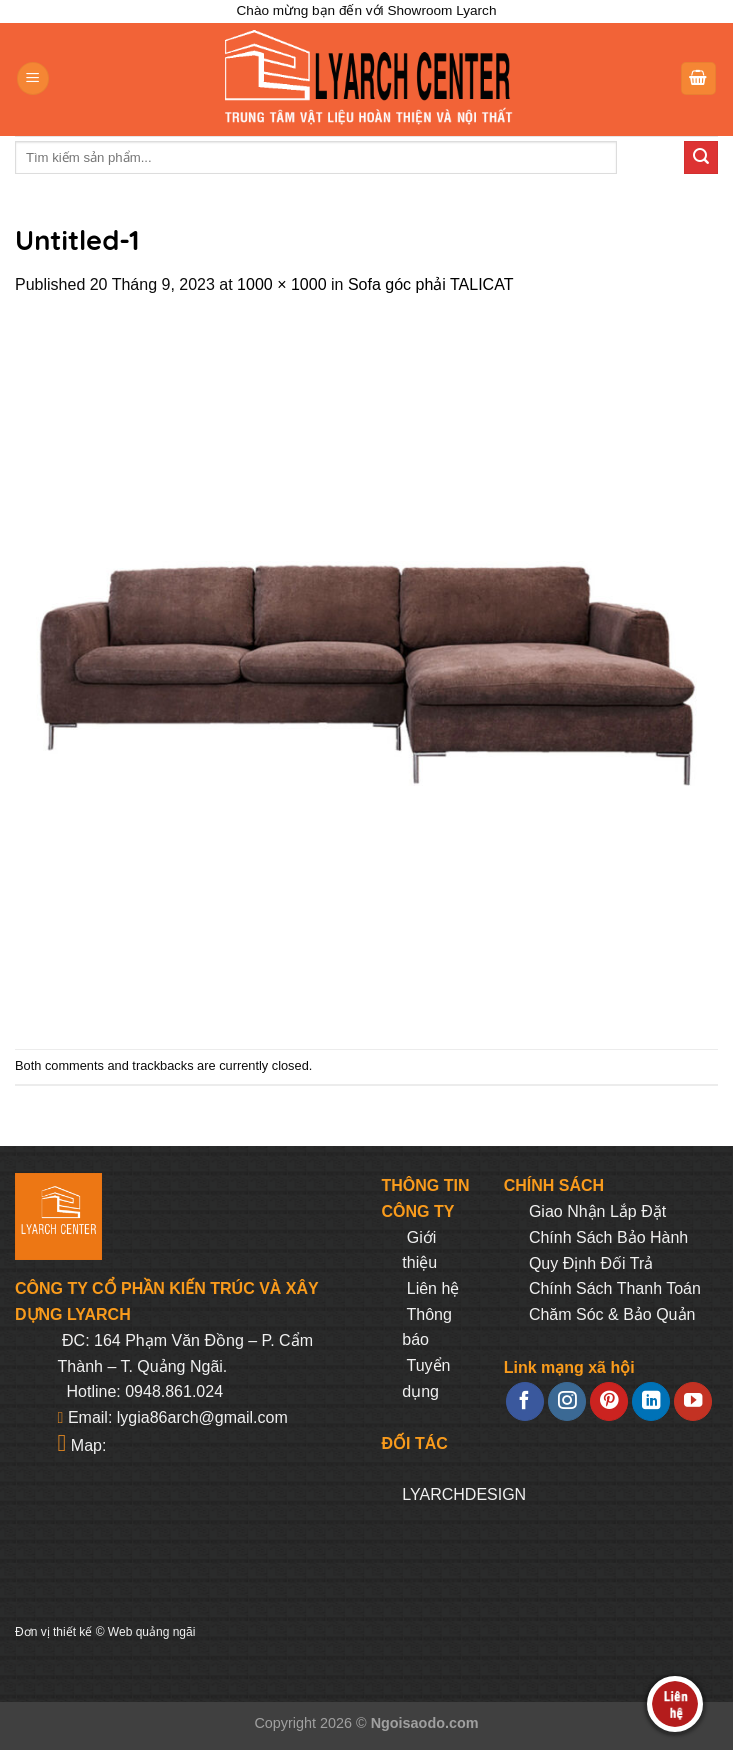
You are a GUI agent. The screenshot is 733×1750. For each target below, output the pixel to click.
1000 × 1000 (281, 284)
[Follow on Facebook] (525, 1401)
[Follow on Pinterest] (609, 1401)
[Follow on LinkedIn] (651, 1401)
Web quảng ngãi (152, 1632)
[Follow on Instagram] (567, 1401)
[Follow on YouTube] (693, 1401)
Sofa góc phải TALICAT (431, 284)
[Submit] (701, 158)
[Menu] (33, 78)
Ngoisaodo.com (425, 1723)
